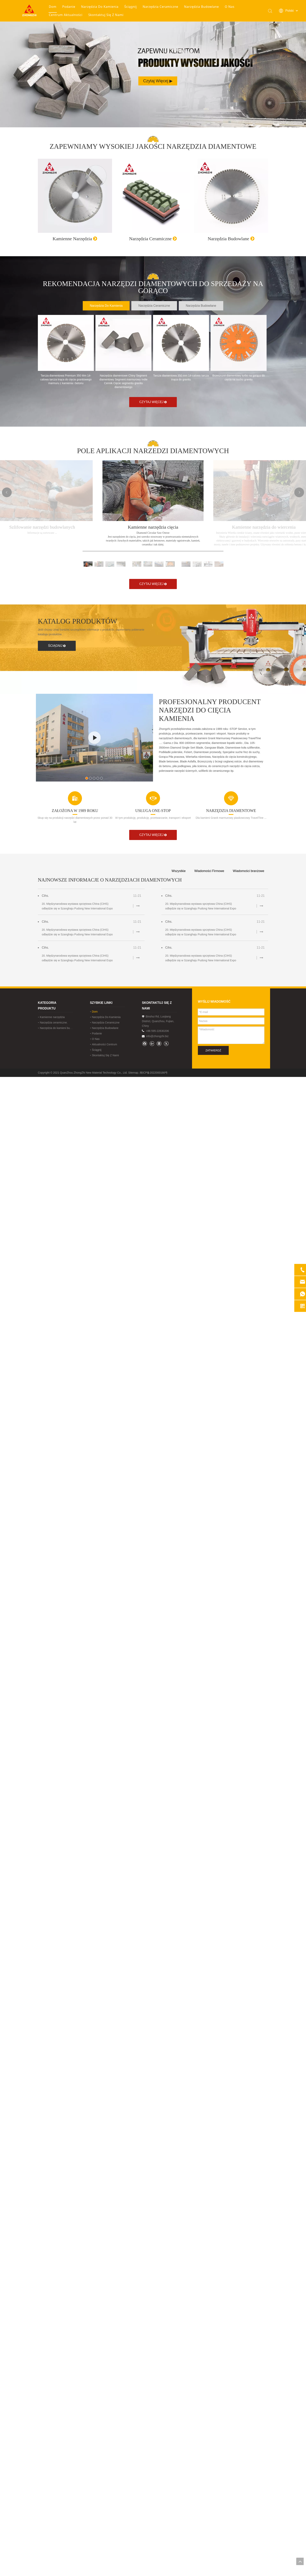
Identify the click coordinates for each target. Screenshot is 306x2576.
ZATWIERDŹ (213, 1050)
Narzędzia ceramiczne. (54, 1022)
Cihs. (45, 895)
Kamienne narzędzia (52, 1017)
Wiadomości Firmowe (209, 871)
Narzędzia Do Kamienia (99, 6)
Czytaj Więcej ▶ (157, 82)
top (300, 2561)
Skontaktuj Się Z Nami (106, 15)
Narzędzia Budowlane (201, 6)
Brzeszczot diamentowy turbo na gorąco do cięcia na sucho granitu (238, 377)
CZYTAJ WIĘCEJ (153, 402)
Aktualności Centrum (104, 1044)
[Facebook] (144, 1043)
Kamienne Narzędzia (75, 238)
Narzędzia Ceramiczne (160, 6)
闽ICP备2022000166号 (154, 1072)
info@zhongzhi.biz (157, 1036)
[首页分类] (231, 196)
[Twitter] (166, 1043)
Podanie (68, 6)
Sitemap (133, 1072)
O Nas (229, 6)
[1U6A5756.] (153, 196)
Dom (52, 6)
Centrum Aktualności (65, 15)
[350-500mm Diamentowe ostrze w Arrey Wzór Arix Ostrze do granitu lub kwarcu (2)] (75, 196)
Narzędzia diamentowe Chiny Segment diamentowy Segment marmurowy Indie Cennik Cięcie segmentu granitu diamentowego (124, 381)
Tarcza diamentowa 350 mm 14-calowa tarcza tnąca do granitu (181, 377)
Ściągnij (130, 6)
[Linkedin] (159, 1043)
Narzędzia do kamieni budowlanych (61, 1028)
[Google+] (151, 1043)
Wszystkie (179, 871)
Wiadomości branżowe (248, 871)
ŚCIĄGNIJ (57, 645)
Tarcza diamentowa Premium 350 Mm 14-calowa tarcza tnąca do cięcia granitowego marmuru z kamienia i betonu (66, 379)
